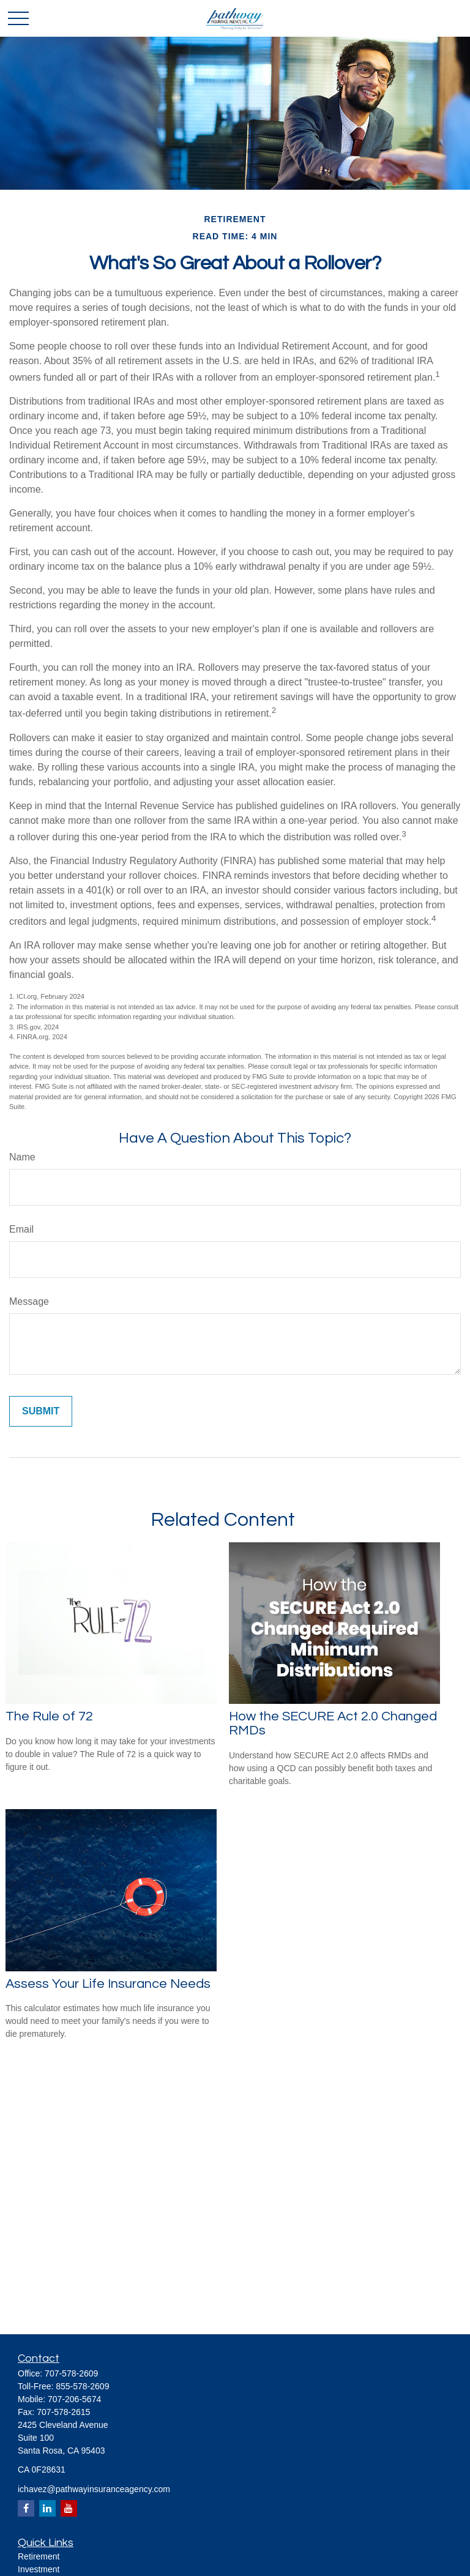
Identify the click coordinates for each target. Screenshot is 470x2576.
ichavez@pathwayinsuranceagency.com (94, 2489)
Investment (38, 2569)
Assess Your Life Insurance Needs (108, 1984)
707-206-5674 (74, 2399)
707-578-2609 (71, 2373)
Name (22, 1157)
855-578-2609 (82, 2386)
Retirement (38, 2556)
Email (21, 1229)
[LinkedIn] (47, 2508)
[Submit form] (40, 1411)
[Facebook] (26, 2508)
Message (29, 1301)
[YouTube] (69, 2508)
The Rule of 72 (49, 1716)
